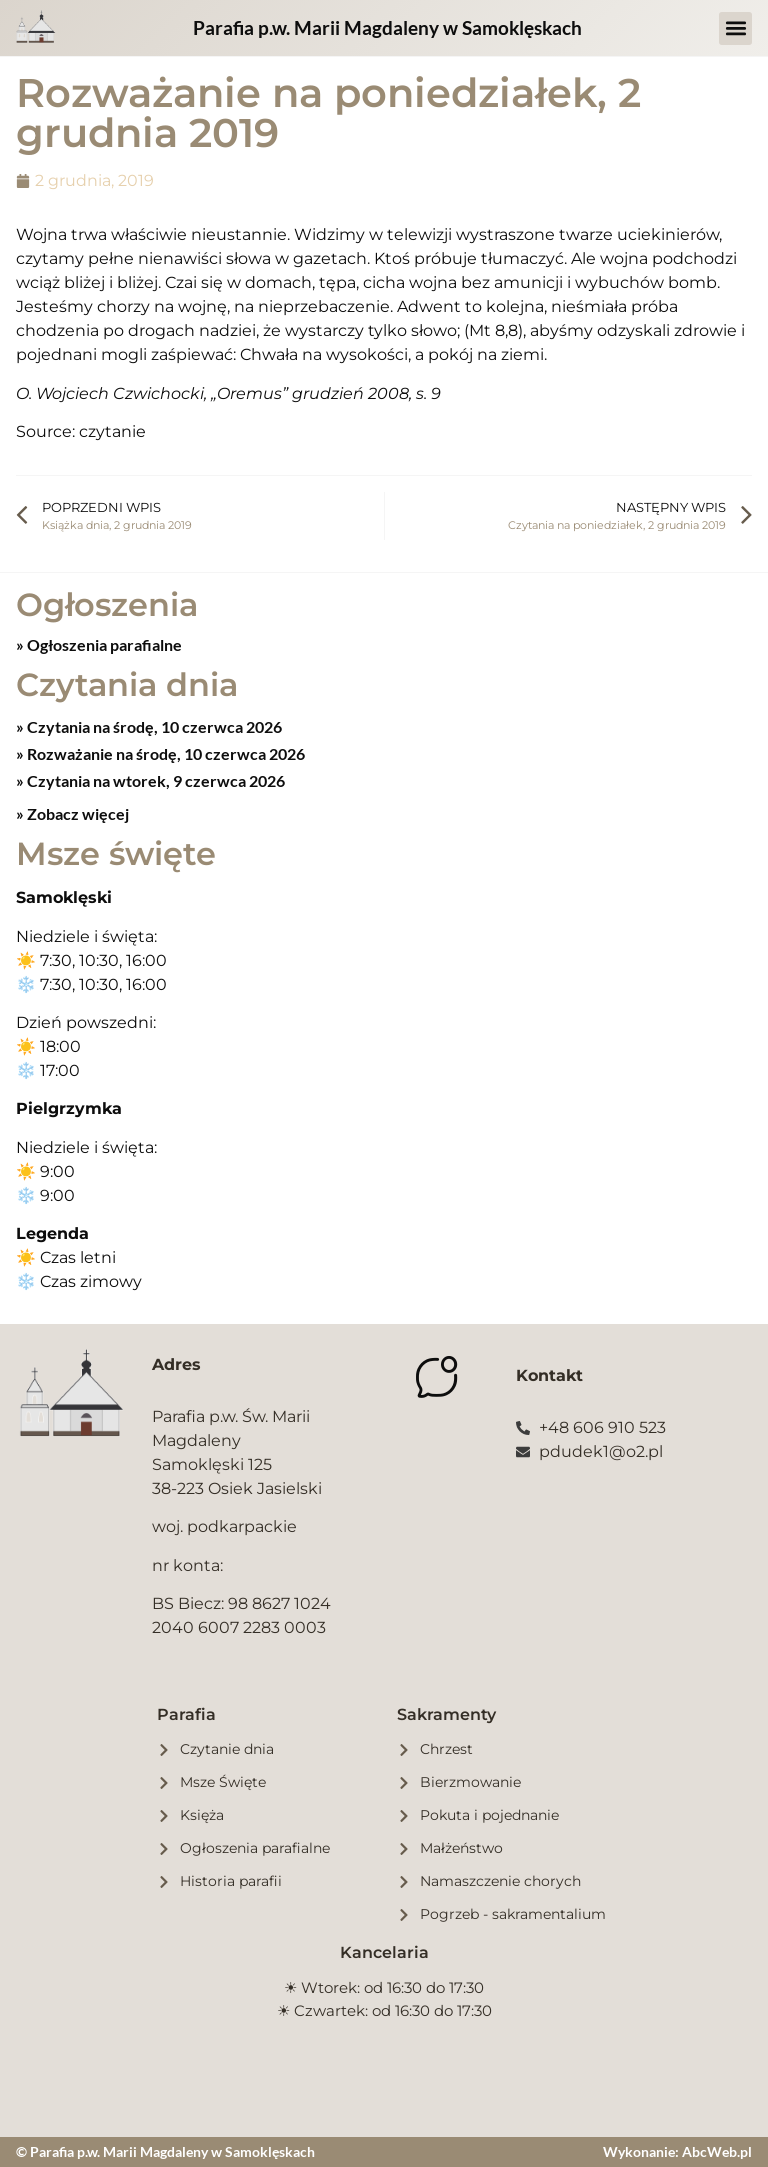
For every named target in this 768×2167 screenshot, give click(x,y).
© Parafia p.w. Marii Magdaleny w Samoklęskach (165, 2151)
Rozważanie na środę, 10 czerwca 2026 (164, 753)
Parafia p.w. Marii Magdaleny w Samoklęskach (387, 27)
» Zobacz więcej (72, 813)
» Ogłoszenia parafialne (99, 644)
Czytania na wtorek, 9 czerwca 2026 (154, 780)
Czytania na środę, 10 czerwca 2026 (153, 726)
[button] (735, 28)
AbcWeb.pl (717, 2151)
